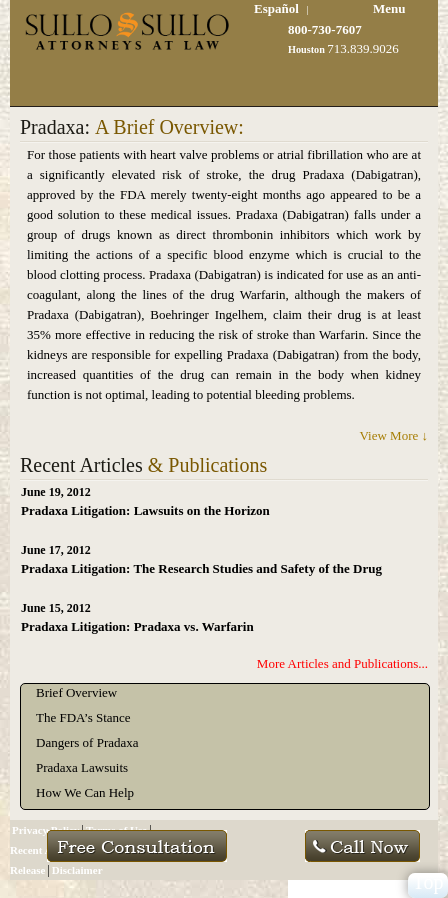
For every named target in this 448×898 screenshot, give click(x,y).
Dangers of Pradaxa (87, 742)
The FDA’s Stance (83, 717)
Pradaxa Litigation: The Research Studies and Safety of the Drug (201, 568)
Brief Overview (76, 692)
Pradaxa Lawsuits (82, 767)
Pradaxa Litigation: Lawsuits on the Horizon (145, 510)
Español (276, 8)
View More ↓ (393, 435)
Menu (389, 8)
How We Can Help (85, 792)
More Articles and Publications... (342, 663)
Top (428, 883)
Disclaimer (77, 870)
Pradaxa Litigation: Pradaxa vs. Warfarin (137, 626)
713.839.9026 (363, 48)
